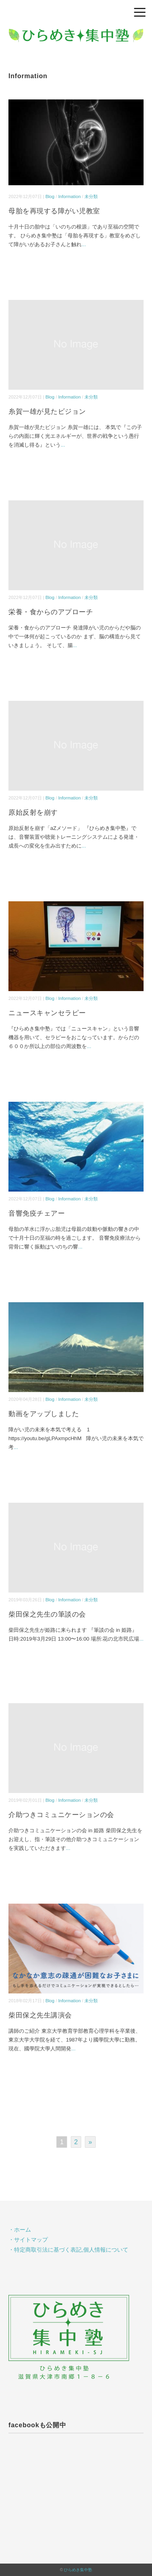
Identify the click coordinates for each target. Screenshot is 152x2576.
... (84, 244)
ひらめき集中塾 (78, 2570)
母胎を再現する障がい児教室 (54, 211)
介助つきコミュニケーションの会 (61, 1815)
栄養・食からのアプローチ (50, 612)
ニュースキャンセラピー (47, 1013)
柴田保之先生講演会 (40, 2015)
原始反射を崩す (33, 812)
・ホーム (19, 2229)
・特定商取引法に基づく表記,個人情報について (68, 2249)
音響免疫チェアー (36, 1213)
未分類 (91, 196)
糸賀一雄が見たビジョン (47, 411)
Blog (49, 196)
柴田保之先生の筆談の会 (47, 1614)
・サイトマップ (28, 2239)
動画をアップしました (43, 1414)
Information (69, 196)
